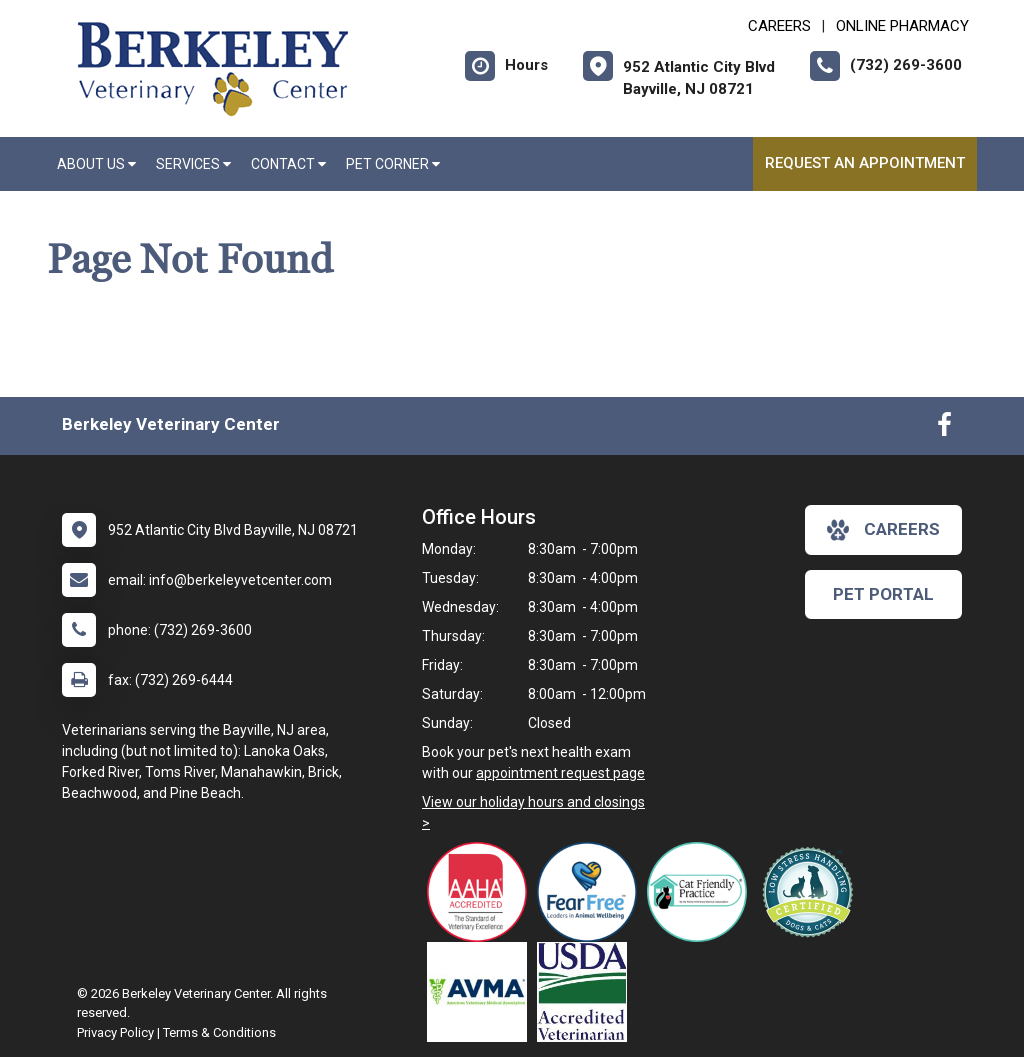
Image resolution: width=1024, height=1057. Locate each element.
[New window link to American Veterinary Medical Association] (482, 992)
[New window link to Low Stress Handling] (812, 892)
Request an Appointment (865, 163)
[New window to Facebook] (944, 429)
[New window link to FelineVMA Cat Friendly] (702, 892)
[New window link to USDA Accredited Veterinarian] (587, 992)
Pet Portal (883, 594)
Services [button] (193, 164)
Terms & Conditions (219, 1032)
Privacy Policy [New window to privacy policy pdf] (115, 1032)
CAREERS (779, 26)
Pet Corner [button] (393, 164)
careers (883, 530)
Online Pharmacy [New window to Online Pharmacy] (902, 26)
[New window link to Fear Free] (592, 892)
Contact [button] (288, 164)
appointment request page (560, 773)
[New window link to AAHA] (482, 892)
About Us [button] (96, 164)
